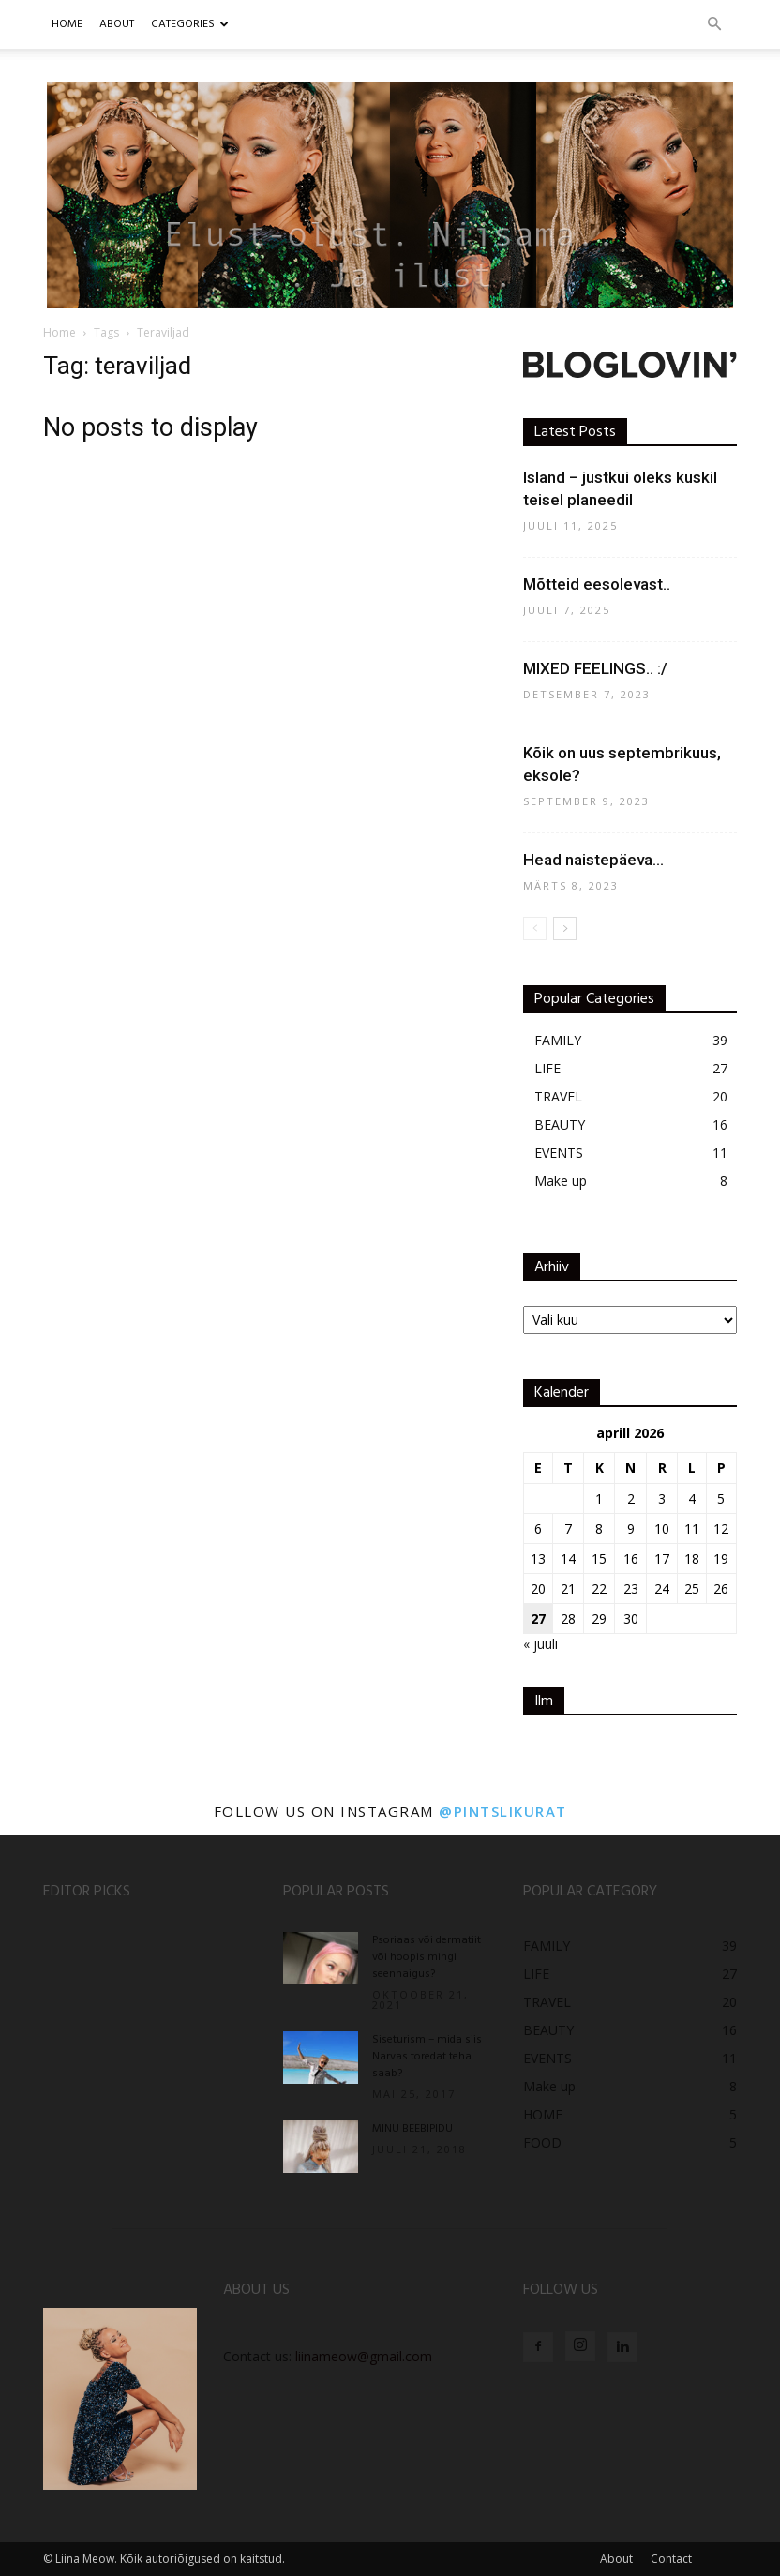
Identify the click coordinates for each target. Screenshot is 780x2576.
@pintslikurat (503, 1811)
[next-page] (565, 928)
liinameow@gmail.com (363, 2356)
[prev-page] (535, 928)
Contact (671, 2559)
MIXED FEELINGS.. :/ (595, 668)
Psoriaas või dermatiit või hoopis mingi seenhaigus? (426, 1957)
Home (67, 24)
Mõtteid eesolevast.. (596, 584)
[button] (714, 25)
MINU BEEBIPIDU (412, 2128)
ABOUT (116, 24)
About (616, 2559)
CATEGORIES (190, 24)
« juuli (540, 1644)
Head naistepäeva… (593, 859)
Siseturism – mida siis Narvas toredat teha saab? (427, 2056)
